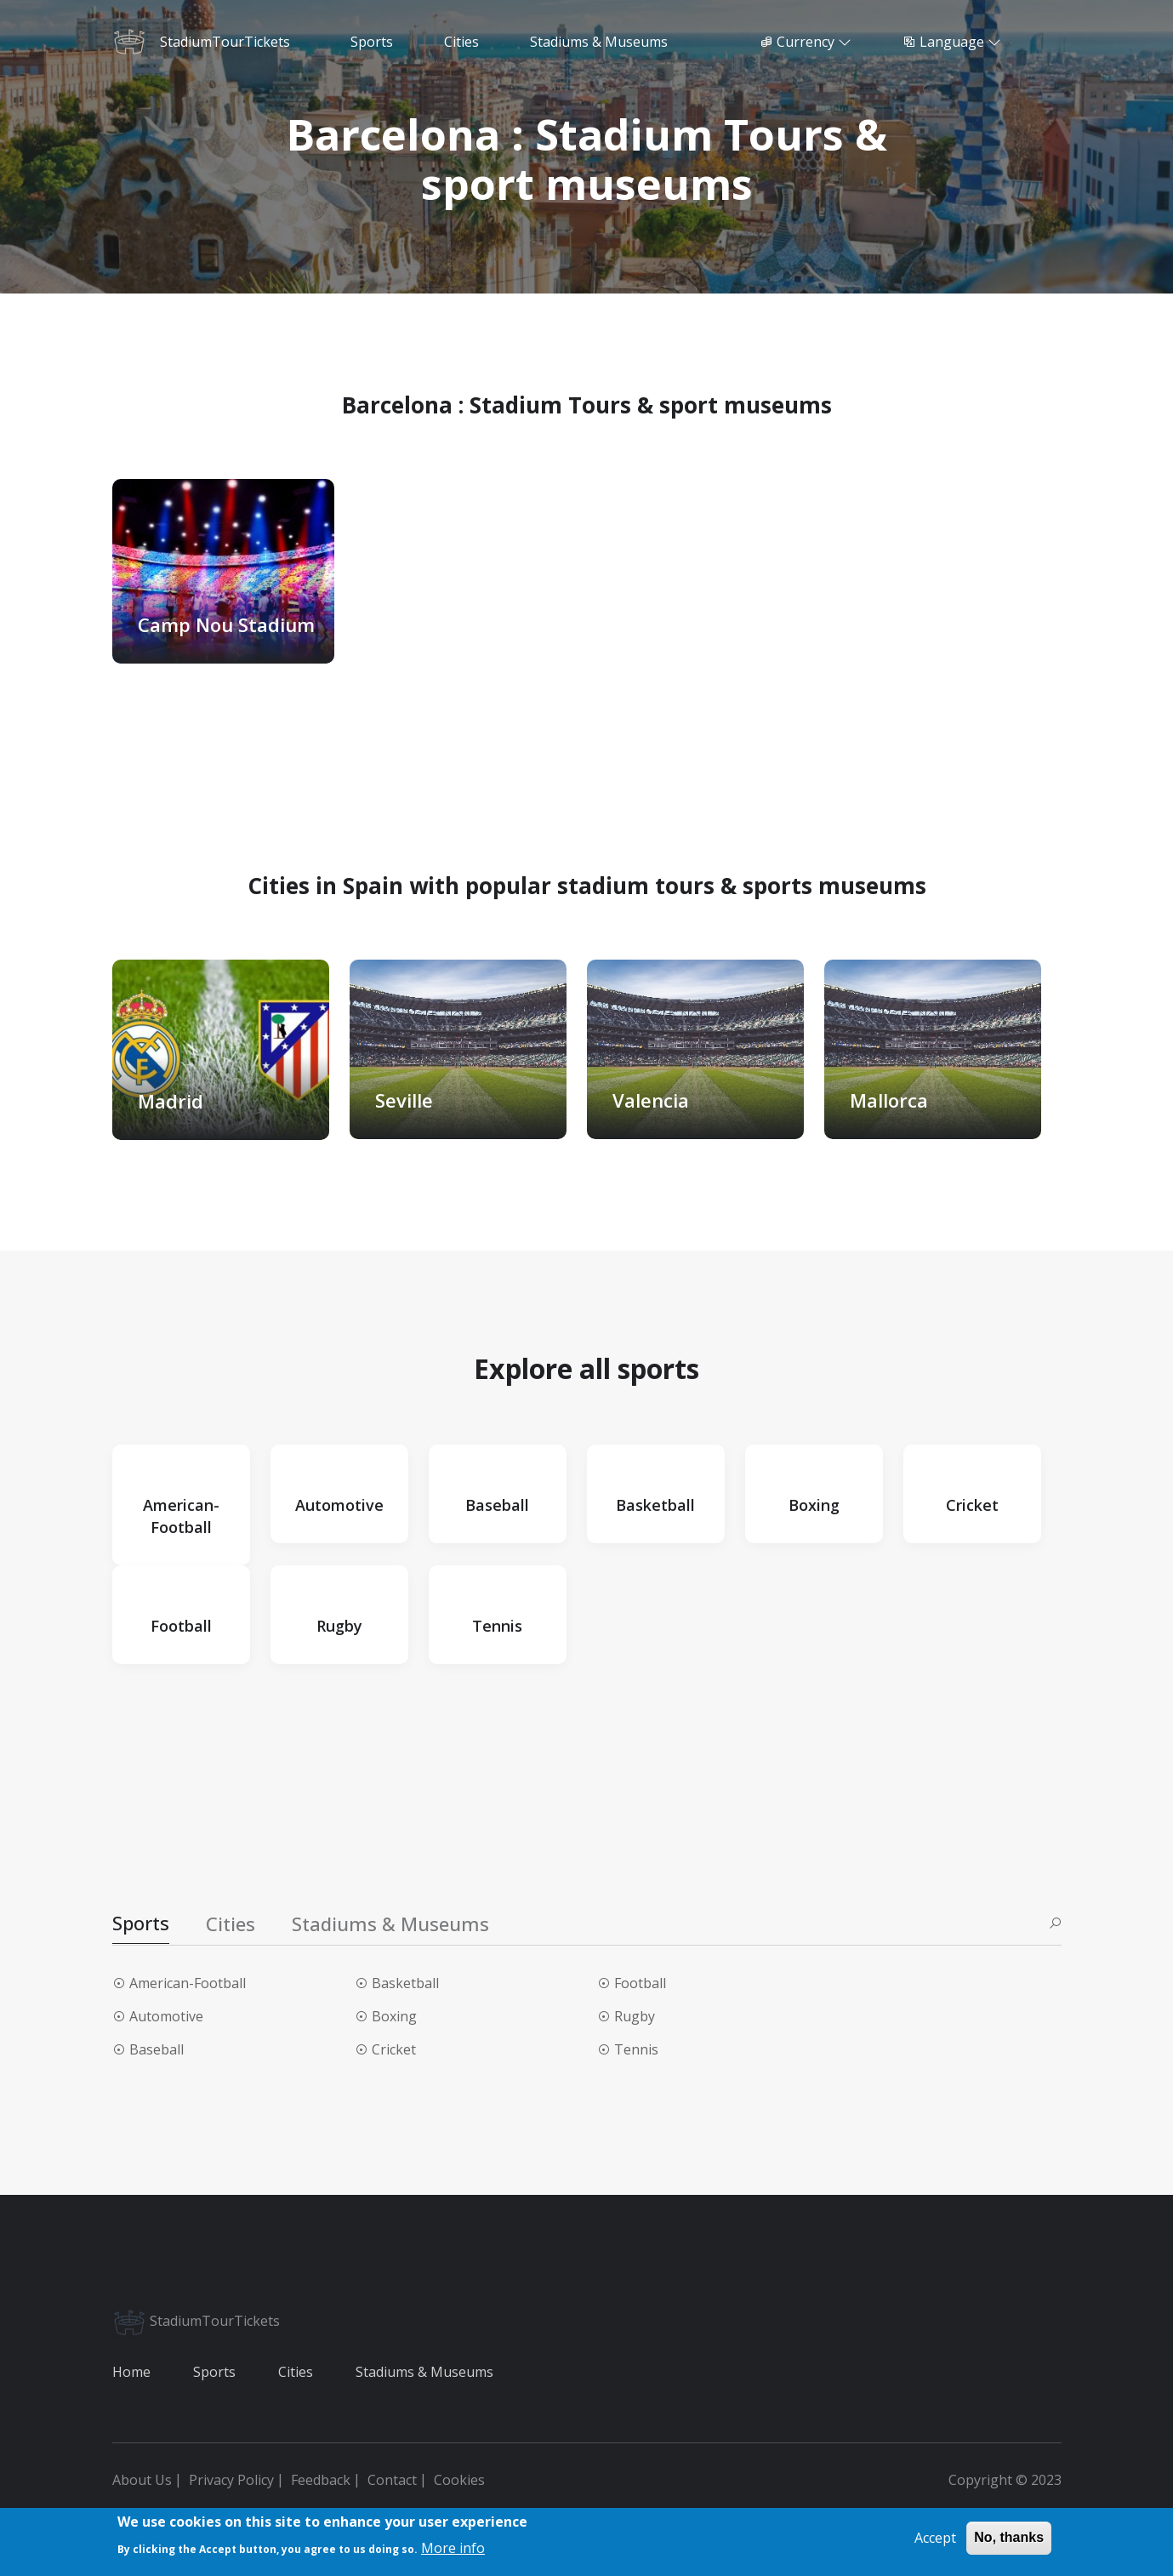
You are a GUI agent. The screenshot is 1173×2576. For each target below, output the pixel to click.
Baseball (156, 2049)
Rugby (634, 2016)
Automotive (166, 2016)
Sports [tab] (140, 1922)
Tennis (636, 2049)
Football (640, 1983)
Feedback (320, 2480)
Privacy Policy (231, 2480)
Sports (214, 2371)
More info (453, 2548)
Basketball (405, 1983)
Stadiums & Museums (424, 2371)
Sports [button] (371, 41)
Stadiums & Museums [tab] (390, 1923)
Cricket (394, 2049)
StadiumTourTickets (196, 2320)
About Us (142, 2480)
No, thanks (1009, 2538)
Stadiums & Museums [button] (599, 41)
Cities (295, 2371)
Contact (392, 2480)
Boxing (394, 2016)
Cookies (459, 2480)
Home (131, 2371)
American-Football (187, 1983)
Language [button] (952, 41)
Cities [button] (461, 41)
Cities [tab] (230, 1923)
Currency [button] (805, 41)
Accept (935, 2538)
